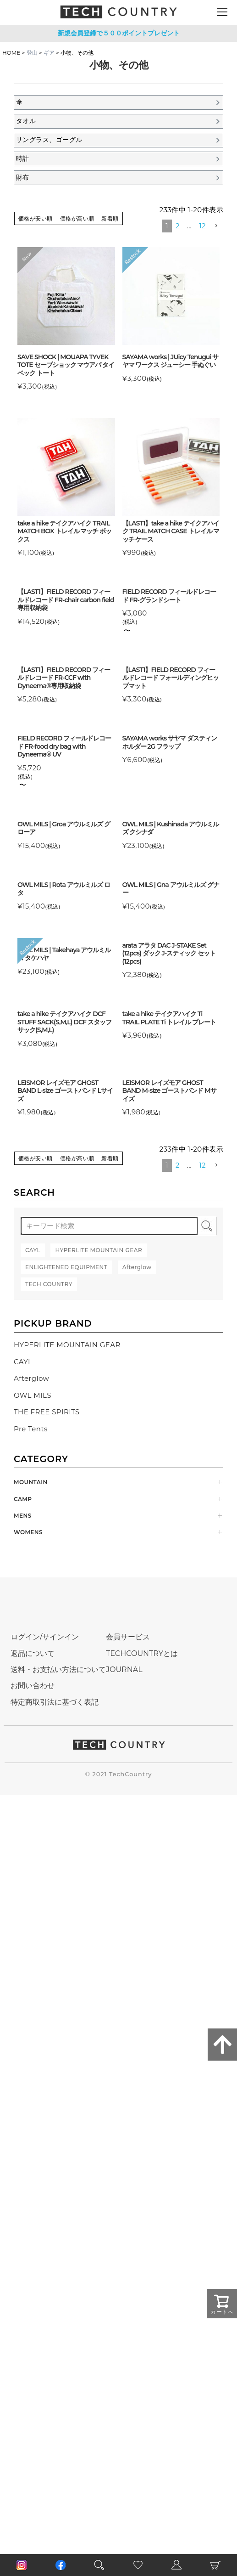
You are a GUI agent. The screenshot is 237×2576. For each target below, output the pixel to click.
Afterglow (31, 1378)
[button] (216, 226)
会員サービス (128, 1637)
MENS (23, 1515)
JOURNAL (124, 1669)
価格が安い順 (35, 218)
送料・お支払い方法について (58, 1669)
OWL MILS (32, 1395)
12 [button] (202, 225)
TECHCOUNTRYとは (142, 1653)
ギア (49, 52)
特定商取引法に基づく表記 (55, 1702)
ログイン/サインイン (45, 1637)
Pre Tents (31, 1428)
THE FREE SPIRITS (47, 1411)
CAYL (23, 1361)
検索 (207, 1226)
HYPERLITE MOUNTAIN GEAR (67, 1344)
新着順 (109, 218)
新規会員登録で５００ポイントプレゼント (119, 33)
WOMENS (28, 1532)
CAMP (23, 1499)
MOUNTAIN (31, 1482)
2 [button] (178, 225)
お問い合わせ (33, 1685)
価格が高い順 (77, 218)
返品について (33, 1653)
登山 (32, 52)
